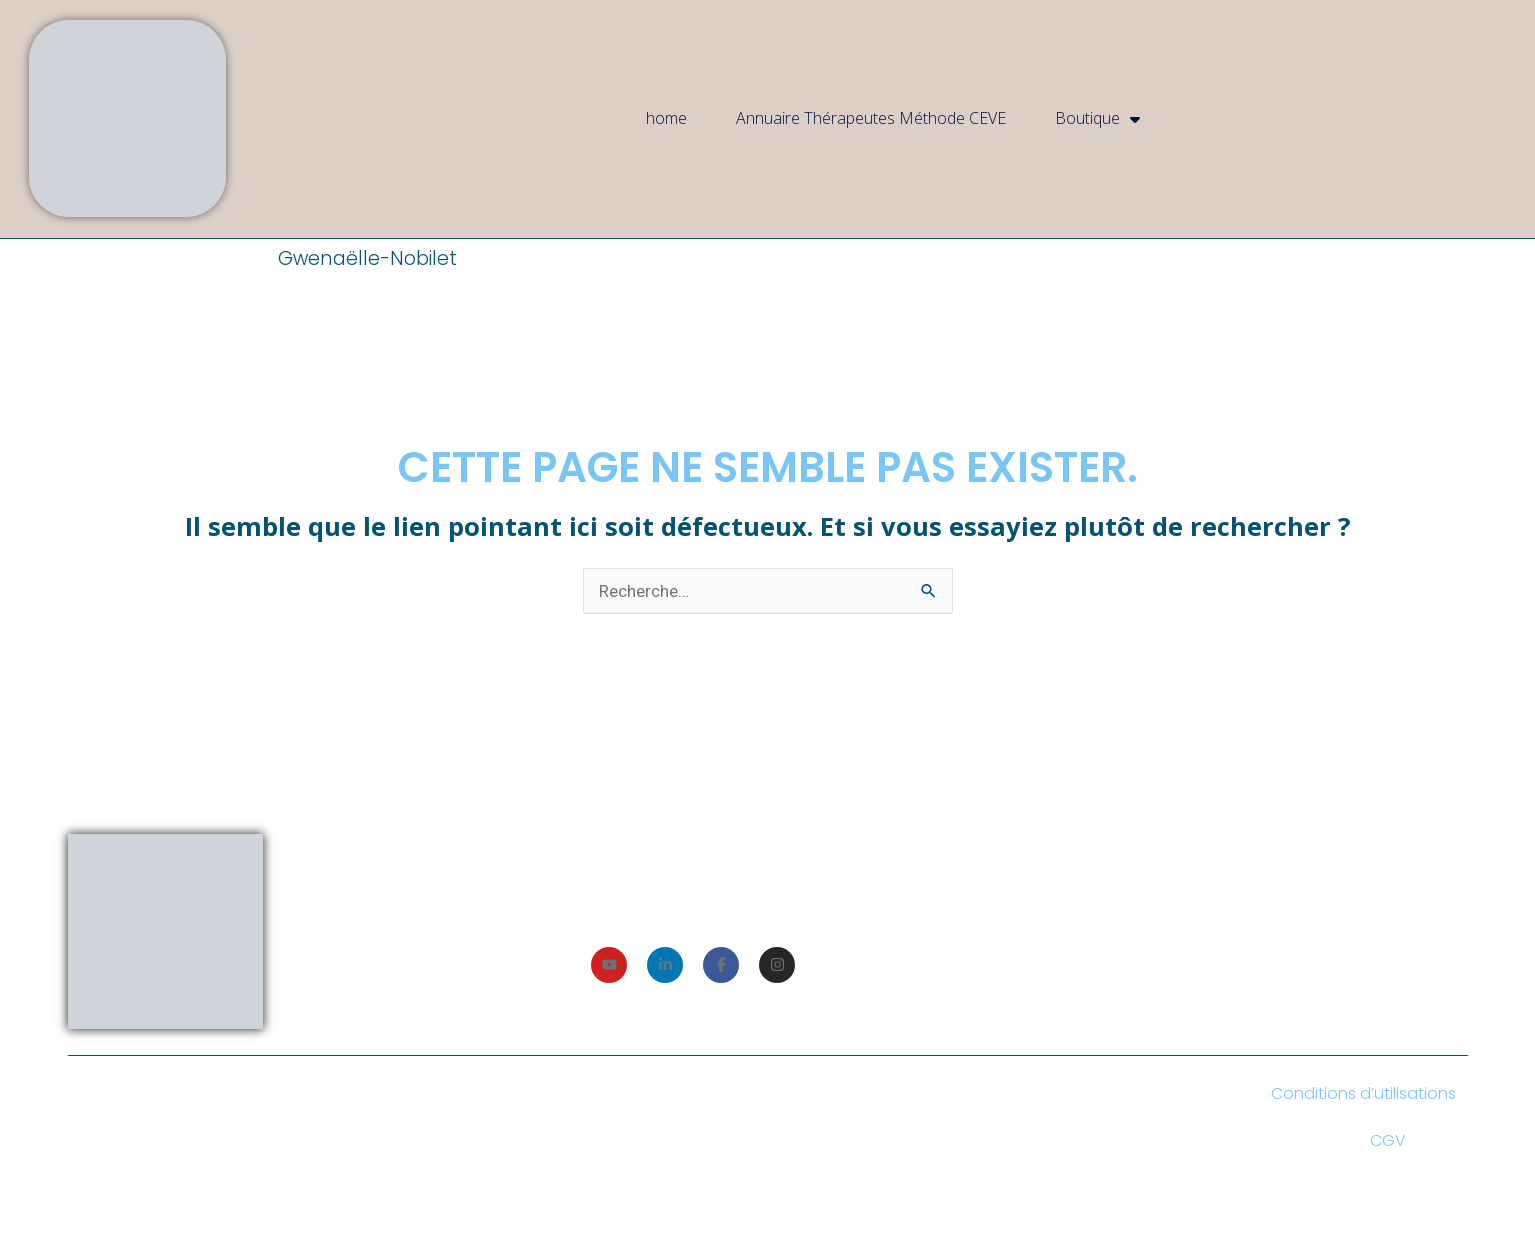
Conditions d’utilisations (1363, 1093)
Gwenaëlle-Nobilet (367, 258)
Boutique (1097, 119)
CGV (1388, 1140)
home (666, 118)
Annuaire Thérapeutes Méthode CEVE (871, 118)
